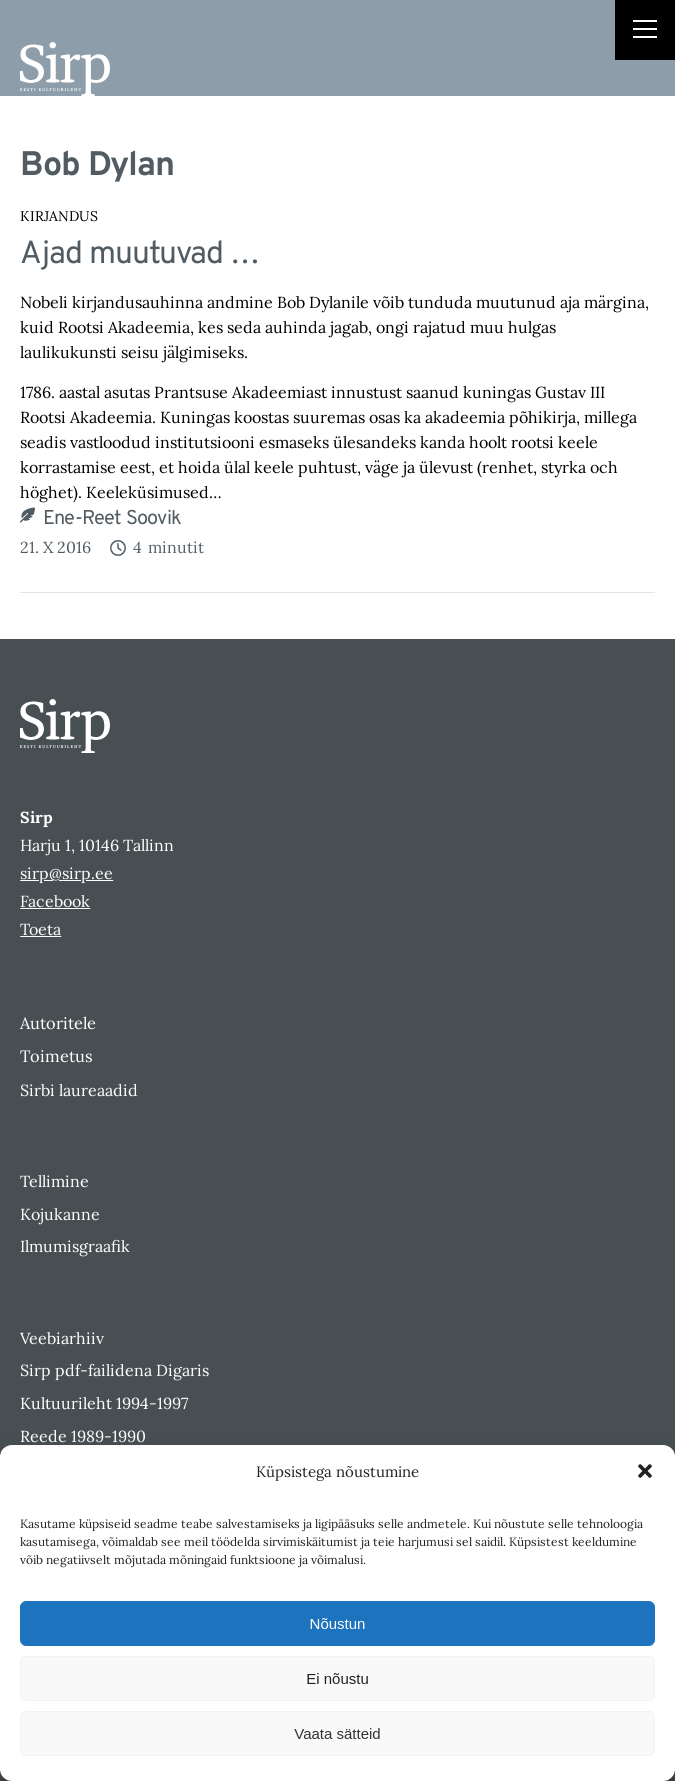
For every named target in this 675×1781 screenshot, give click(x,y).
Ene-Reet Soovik (112, 519)
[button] (645, 1471)
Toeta (40, 929)
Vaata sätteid (337, 1733)
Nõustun (338, 1623)
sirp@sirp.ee (66, 873)
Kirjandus (59, 216)
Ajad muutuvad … (139, 254)
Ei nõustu (337, 1678)
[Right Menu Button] (645, 32)
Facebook (55, 901)
